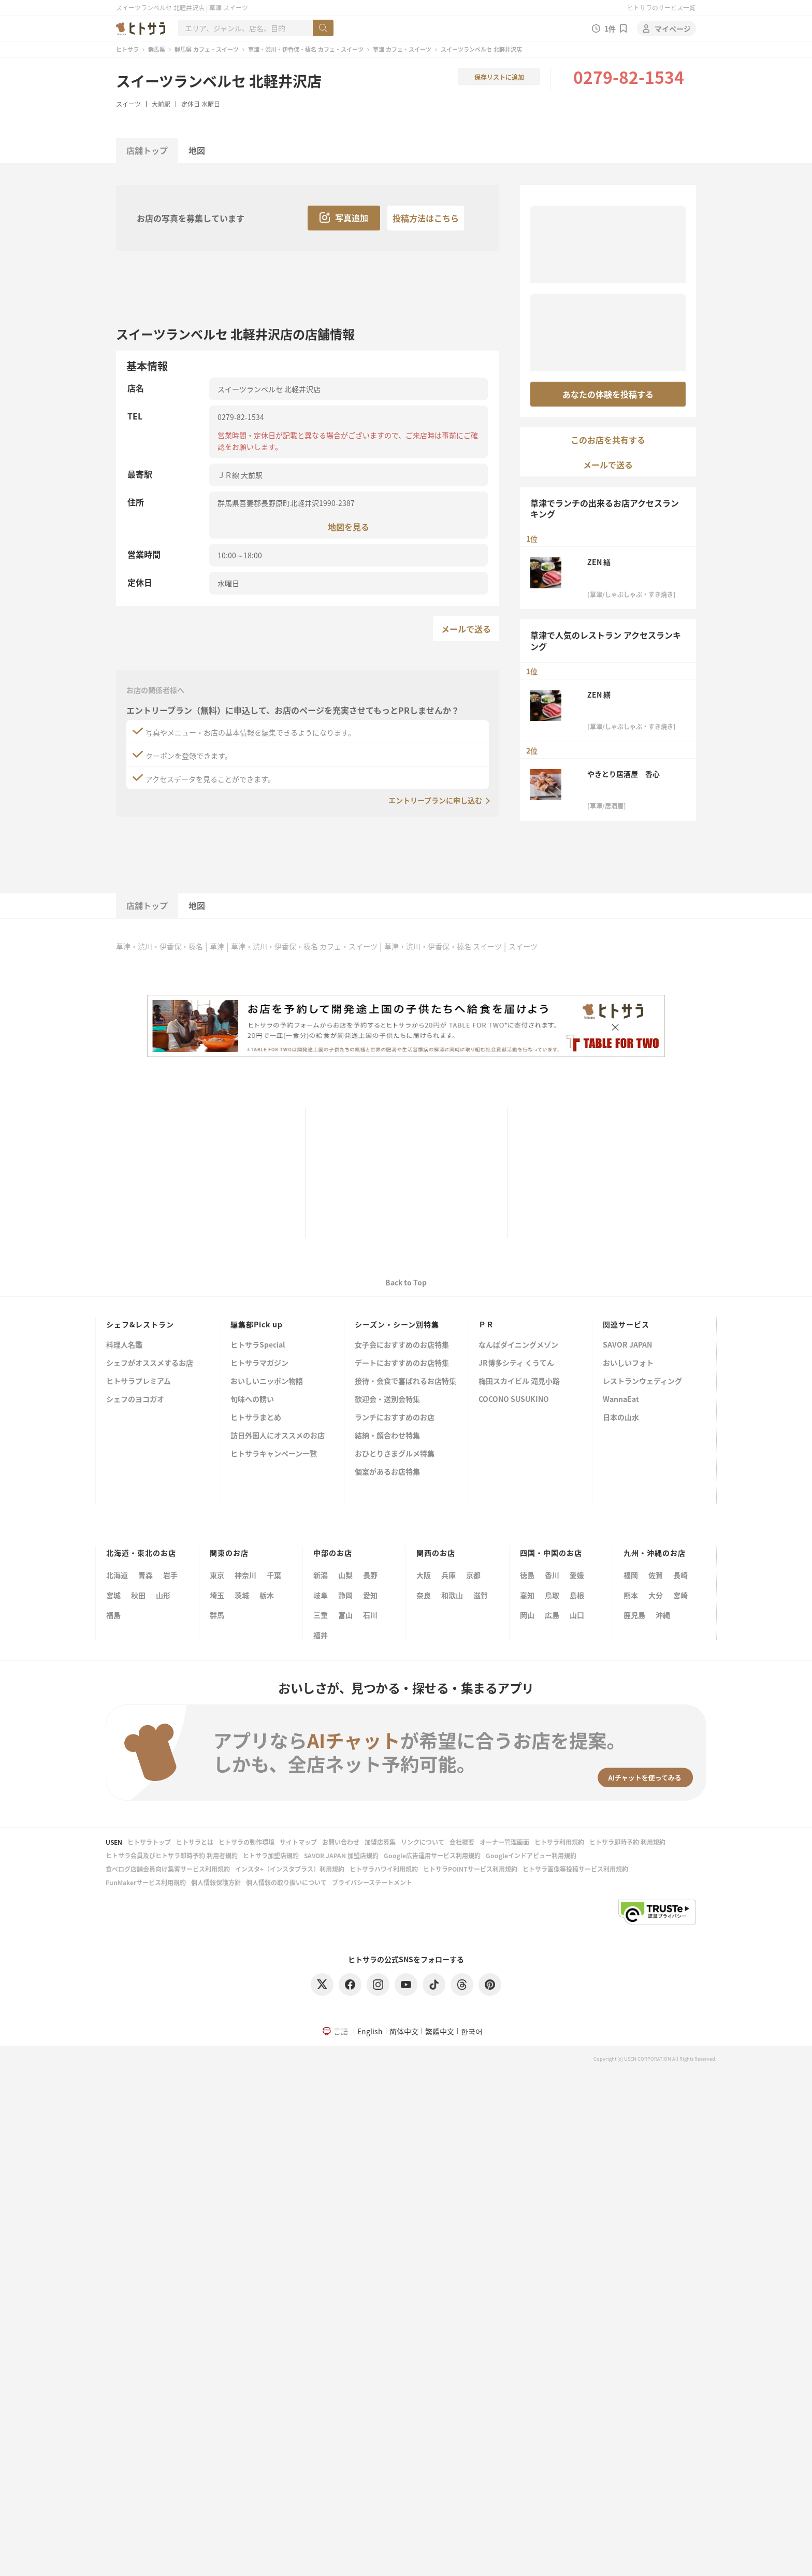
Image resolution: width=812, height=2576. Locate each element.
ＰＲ (486, 1324)
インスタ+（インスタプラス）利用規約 (289, 1868)
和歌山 (452, 1595)
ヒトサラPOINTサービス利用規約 (470, 1868)
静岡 (345, 1595)
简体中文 (403, 2031)
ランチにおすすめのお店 (394, 1417)
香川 (552, 1575)
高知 (527, 1595)
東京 (217, 1575)
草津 (217, 946)
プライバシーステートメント (372, 1882)
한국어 (472, 2031)
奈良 (423, 1595)
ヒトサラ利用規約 (559, 1841)
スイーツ (128, 103)
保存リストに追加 (499, 77)
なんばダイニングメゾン (518, 1345)
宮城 (113, 1595)
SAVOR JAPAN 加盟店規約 (341, 1855)
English (370, 2031)
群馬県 (156, 49)
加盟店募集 (380, 1841)
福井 (320, 1635)
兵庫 (448, 1575)
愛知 (370, 1595)
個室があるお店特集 (387, 1472)
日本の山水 (621, 1417)
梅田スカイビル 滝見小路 (519, 1381)
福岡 (631, 1575)
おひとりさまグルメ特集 (394, 1454)
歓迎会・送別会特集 (387, 1399)
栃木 (266, 1595)
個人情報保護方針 (216, 1882)
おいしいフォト (628, 1363)
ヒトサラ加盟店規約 (271, 1855)
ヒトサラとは (194, 1841)
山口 (577, 1615)
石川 (370, 1615)
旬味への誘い (252, 1399)
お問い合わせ (340, 1841)
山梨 (345, 1575)
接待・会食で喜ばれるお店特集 (405, 1381)
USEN (114, 1841)
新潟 (320, 1575)
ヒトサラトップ (149, 1841)
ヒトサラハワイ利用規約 (384, 1868)
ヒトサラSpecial (257, 1345)
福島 (113, 1615)
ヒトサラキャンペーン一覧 (273, 1454)
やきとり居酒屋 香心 (623, 773)
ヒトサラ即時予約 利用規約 (627, 1841)
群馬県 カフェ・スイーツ (207, 49)
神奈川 (245, 1575)
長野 (370, 1575)
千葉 (274, 1575)
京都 (473, 1575)
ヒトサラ (127, 49)
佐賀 (655, 1575)
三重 (320, 1615)
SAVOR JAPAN (627, 1345)
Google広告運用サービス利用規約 (432, 1855)
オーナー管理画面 (504, 1841)
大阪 (423, 1575)
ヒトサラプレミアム (138, 1381)
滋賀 (480, 1595)
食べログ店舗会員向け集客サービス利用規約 (168, 1868)
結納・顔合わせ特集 (387, 1435)
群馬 (217, 1615)
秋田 (138, 1595)
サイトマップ (298, 1841)
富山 (345, 1615)
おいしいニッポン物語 (266, 1381)
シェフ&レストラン (140, 1324)
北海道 (117, 1575)
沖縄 (663, 1615)
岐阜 (320, 1595)
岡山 (527, 1615)
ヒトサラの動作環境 (246, 1841)
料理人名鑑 (124, 1345)
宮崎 (680, 1595)
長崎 (680, 1575)
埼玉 (217, 1595)
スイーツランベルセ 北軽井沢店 (219, 80)
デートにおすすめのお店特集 (402, 1363)
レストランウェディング (642, 1381)
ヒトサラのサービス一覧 (661, 7)
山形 (163, 1595)
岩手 (170, 1575)
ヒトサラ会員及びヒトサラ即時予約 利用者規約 (172, 1855)
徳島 (527, 1575)
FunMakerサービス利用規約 (146, 1882)
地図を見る (348, 526)
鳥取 (552, 1595)
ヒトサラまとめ (255, 1417)
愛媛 (577, 1575)
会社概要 (462, 1841)
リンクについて (422, 1841)
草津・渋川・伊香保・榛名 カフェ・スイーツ (306, 49)
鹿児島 (634, 1615)
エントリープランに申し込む (435, 800)
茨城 (242, 1595)
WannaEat (621, 1399)
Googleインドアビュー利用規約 (531, 1855)
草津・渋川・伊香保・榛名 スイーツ (443, 946)
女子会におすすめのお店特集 (402, 1345)
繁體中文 (439, 2031)
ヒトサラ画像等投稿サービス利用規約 (575, 1868)
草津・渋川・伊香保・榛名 (159, 946)
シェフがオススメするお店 (149, 1363)
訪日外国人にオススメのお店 (277, 1435)
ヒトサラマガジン (259, 1363)
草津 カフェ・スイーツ (402, 49)
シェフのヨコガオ (135, 1399)
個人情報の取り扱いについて (286, 1882)
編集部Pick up (256, 1324)
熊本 (631, 1595)
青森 (145, 1575)
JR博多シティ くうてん (516, 1363)
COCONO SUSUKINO (514, 1399)
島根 (577, 1595)
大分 (655, 1595)
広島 (552, 1615)
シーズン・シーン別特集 (397, 1324)
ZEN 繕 (599, 562)
